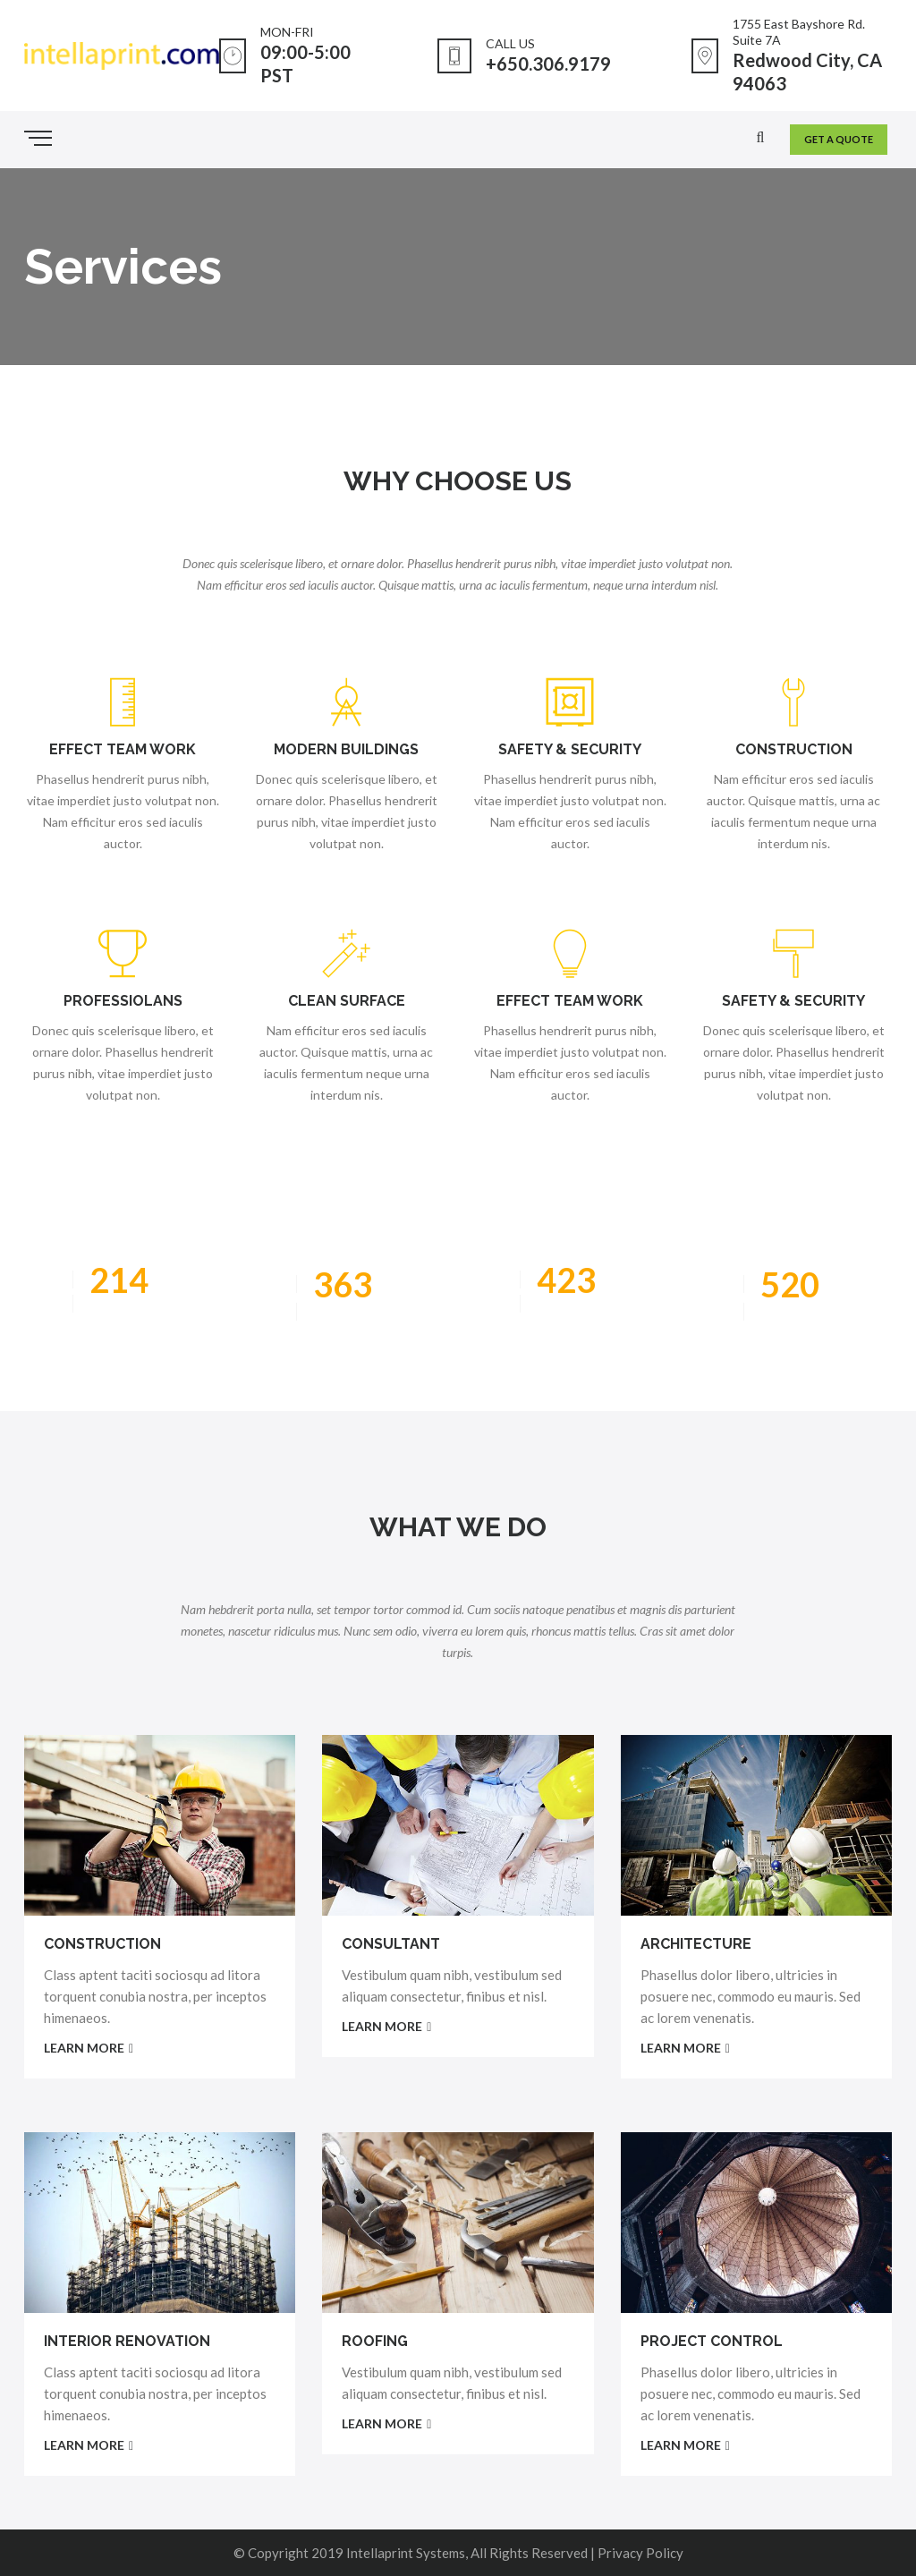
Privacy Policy (640, 2553)
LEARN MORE (88, 2047)
